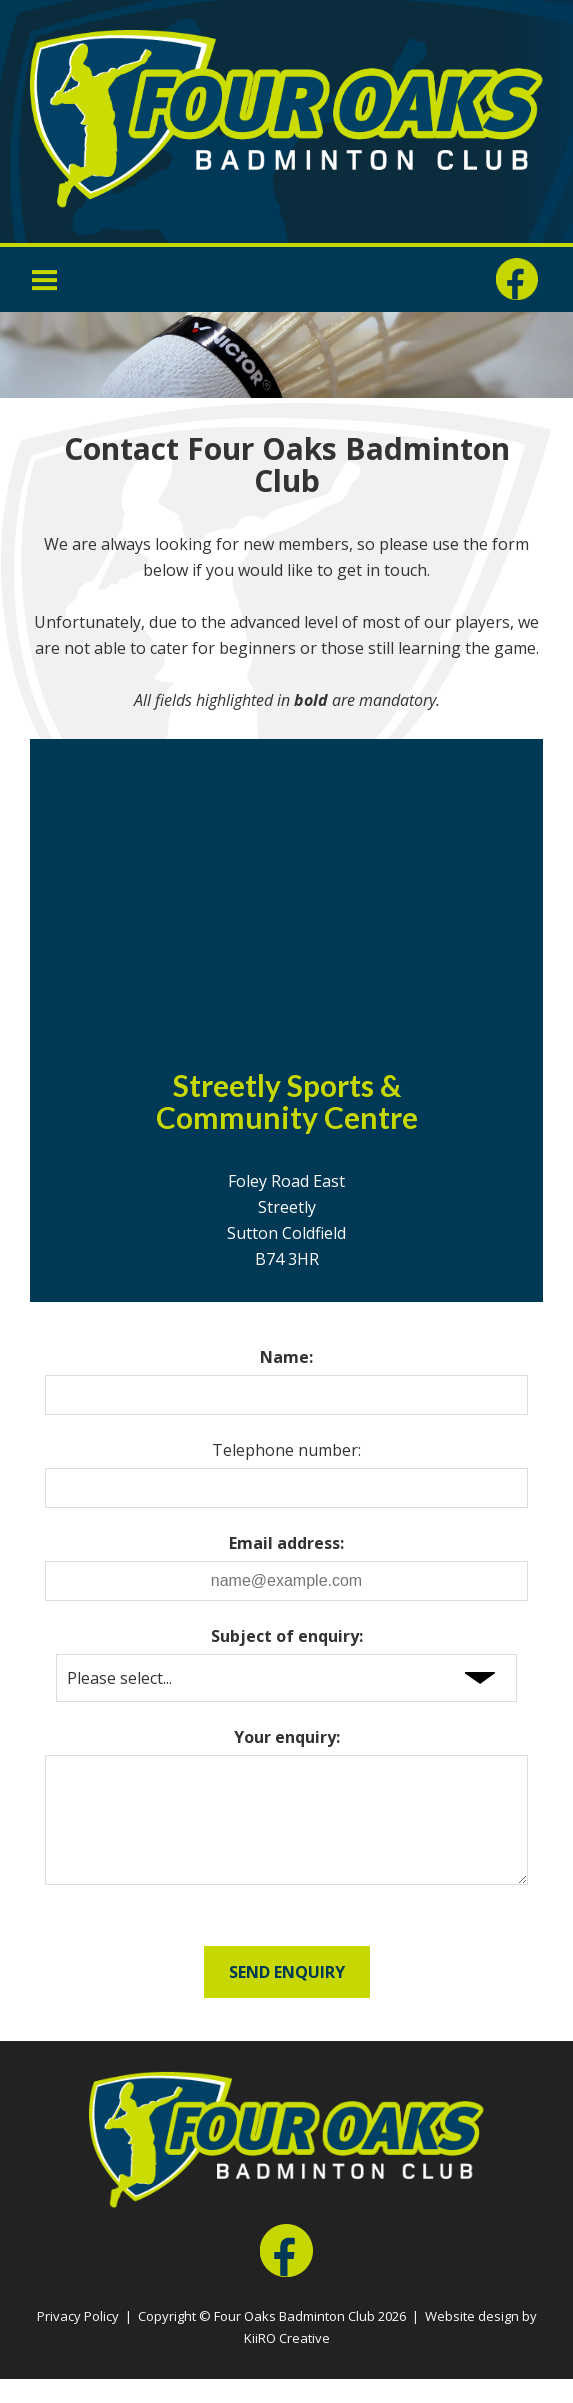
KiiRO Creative (287, 2362)
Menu (45, 279)
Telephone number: (286, 1450)
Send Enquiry (287, 1996)
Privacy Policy (78, 2340)
